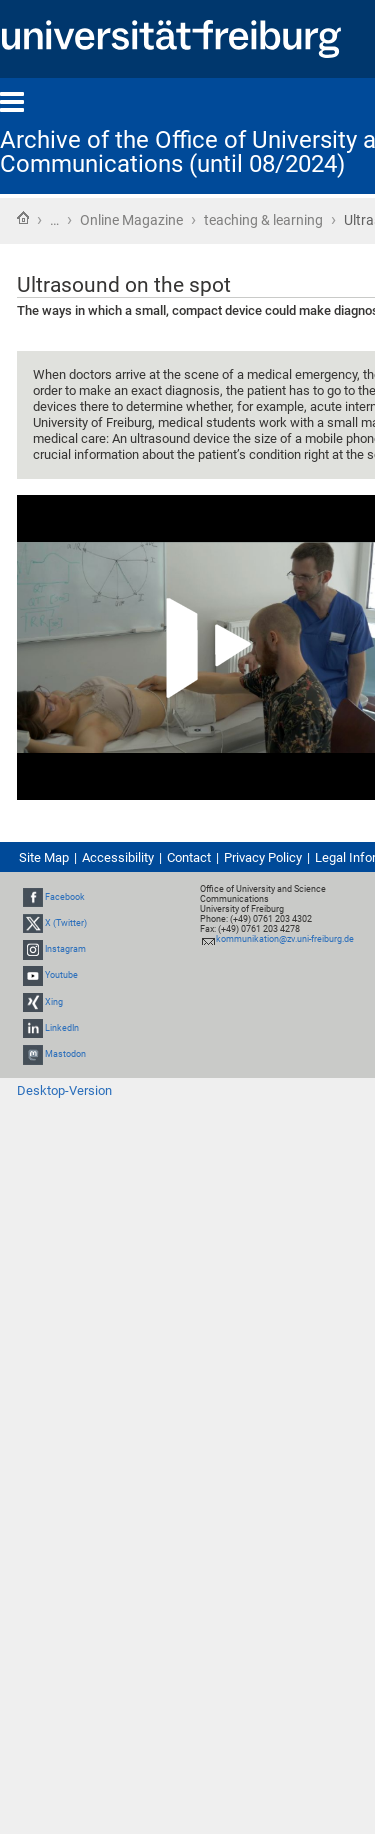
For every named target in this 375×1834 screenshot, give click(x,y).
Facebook (65, 897)
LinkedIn (62, 1028)
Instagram (65, 949)
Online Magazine (131, 220)
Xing (54, 1002)
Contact (189, 857)
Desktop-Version (64, 1090)
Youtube (61, 975)
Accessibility (118, 857)
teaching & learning (263, 220)
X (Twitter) (66, 923)
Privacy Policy (263, 857)
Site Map (44, 857)
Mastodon (65, 1054)
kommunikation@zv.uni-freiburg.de (285, 939)
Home (23, 218)
